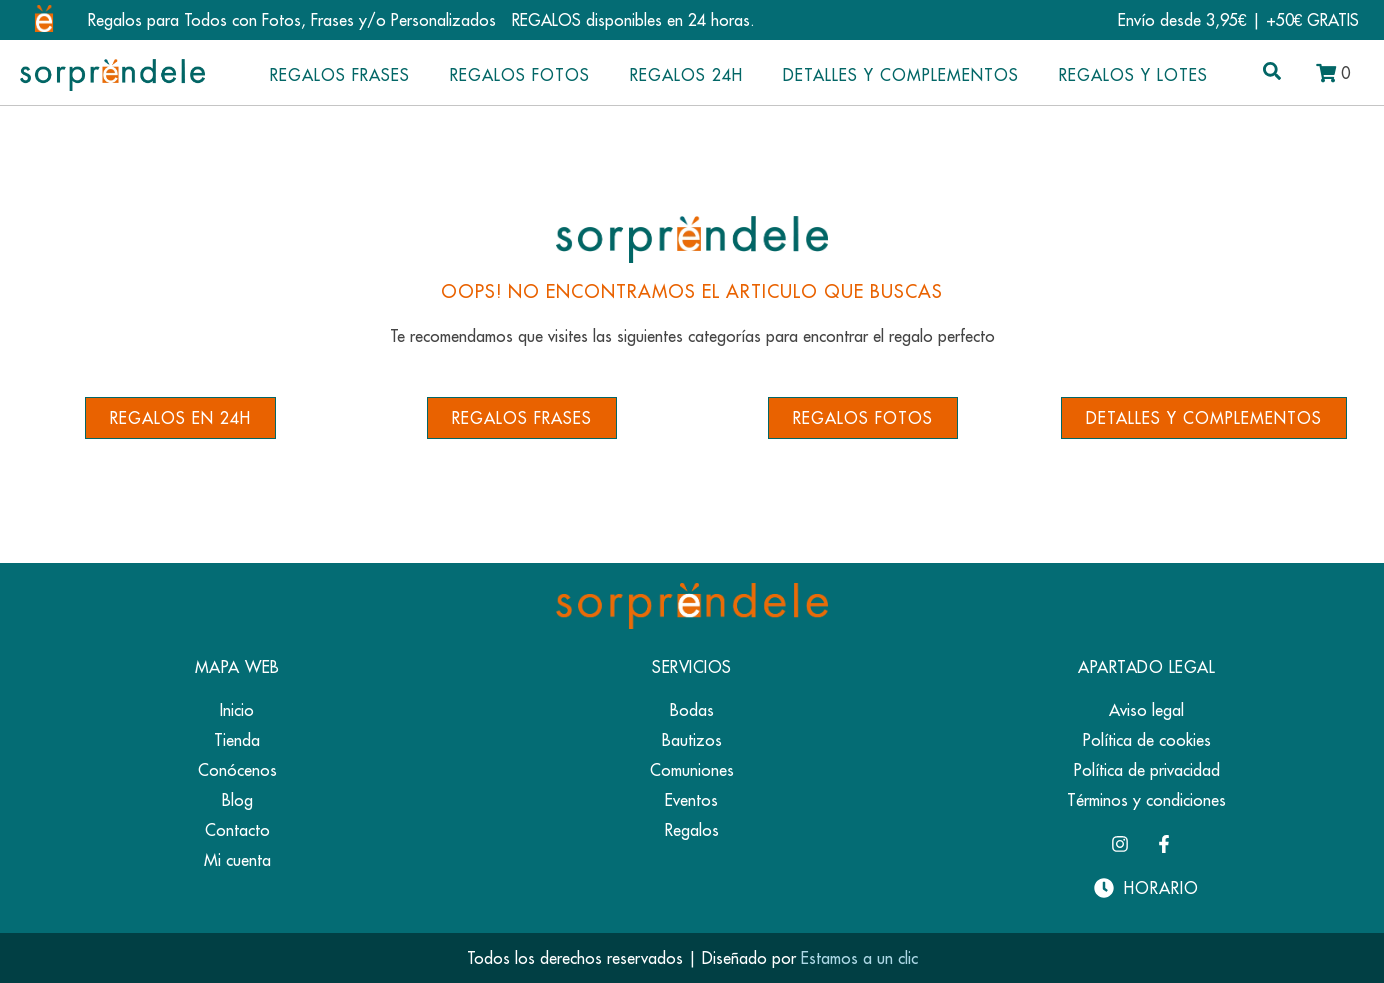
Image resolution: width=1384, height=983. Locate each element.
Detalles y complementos (901, 75)
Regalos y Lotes (1133, 75)
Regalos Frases (340, 75)
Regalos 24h (686, 75)
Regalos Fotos (520, 75)
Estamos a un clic (859, 958)
